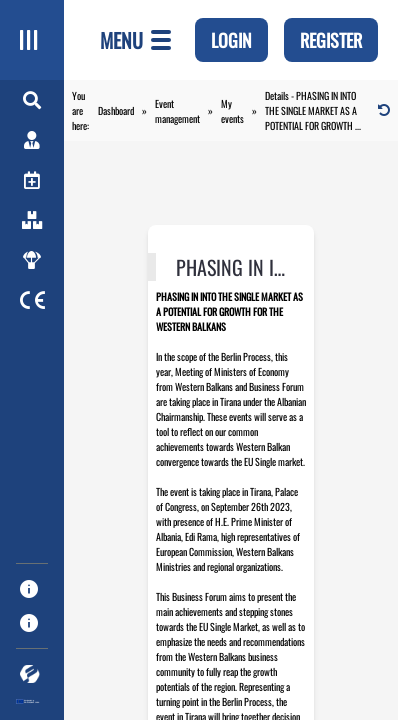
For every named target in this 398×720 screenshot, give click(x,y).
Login (231, 40)
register (331, 40)
